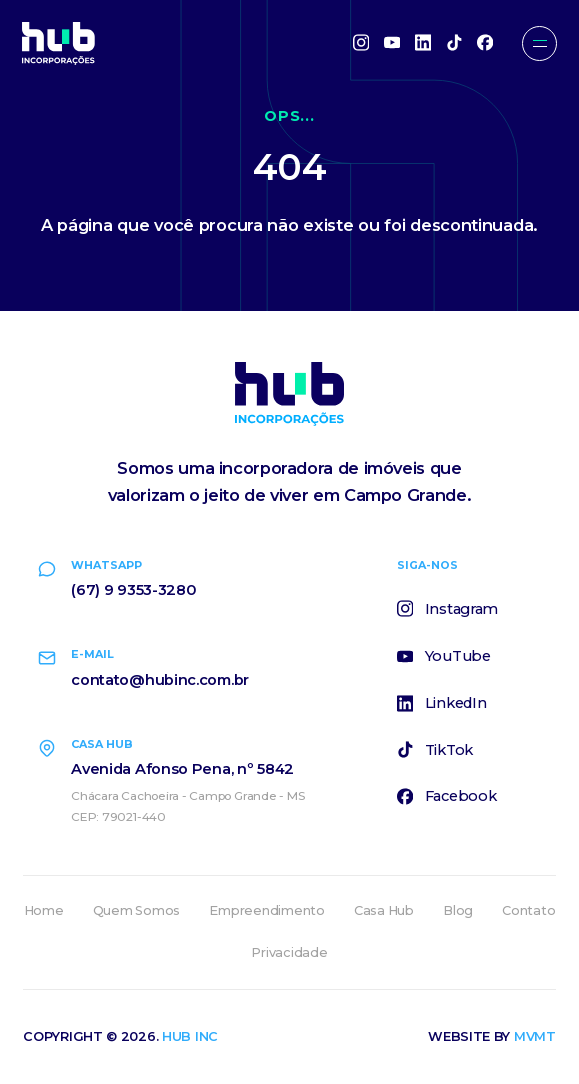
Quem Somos (136, 910)
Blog (458, 910)
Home (44, 910)
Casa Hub (384, 910)
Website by (492, 1036)
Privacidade (289, 952)
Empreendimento (266, 910)
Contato (528, 910)
